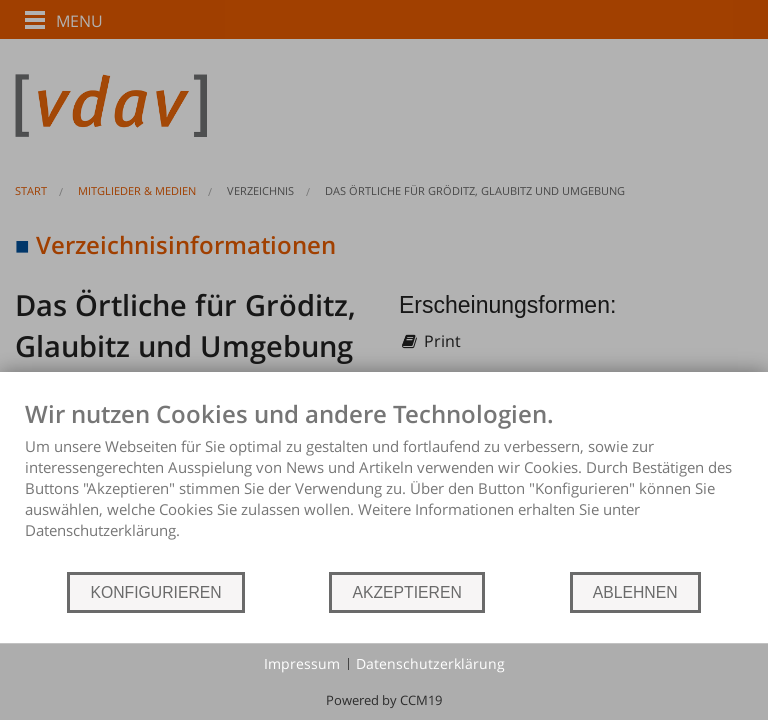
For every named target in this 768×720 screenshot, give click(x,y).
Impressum (302, 663)
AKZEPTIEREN (406, 592)
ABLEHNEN (635, 592)
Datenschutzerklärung (430, 663)
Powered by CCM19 (384, 700)
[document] (384, 484)
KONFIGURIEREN (155, 592)
